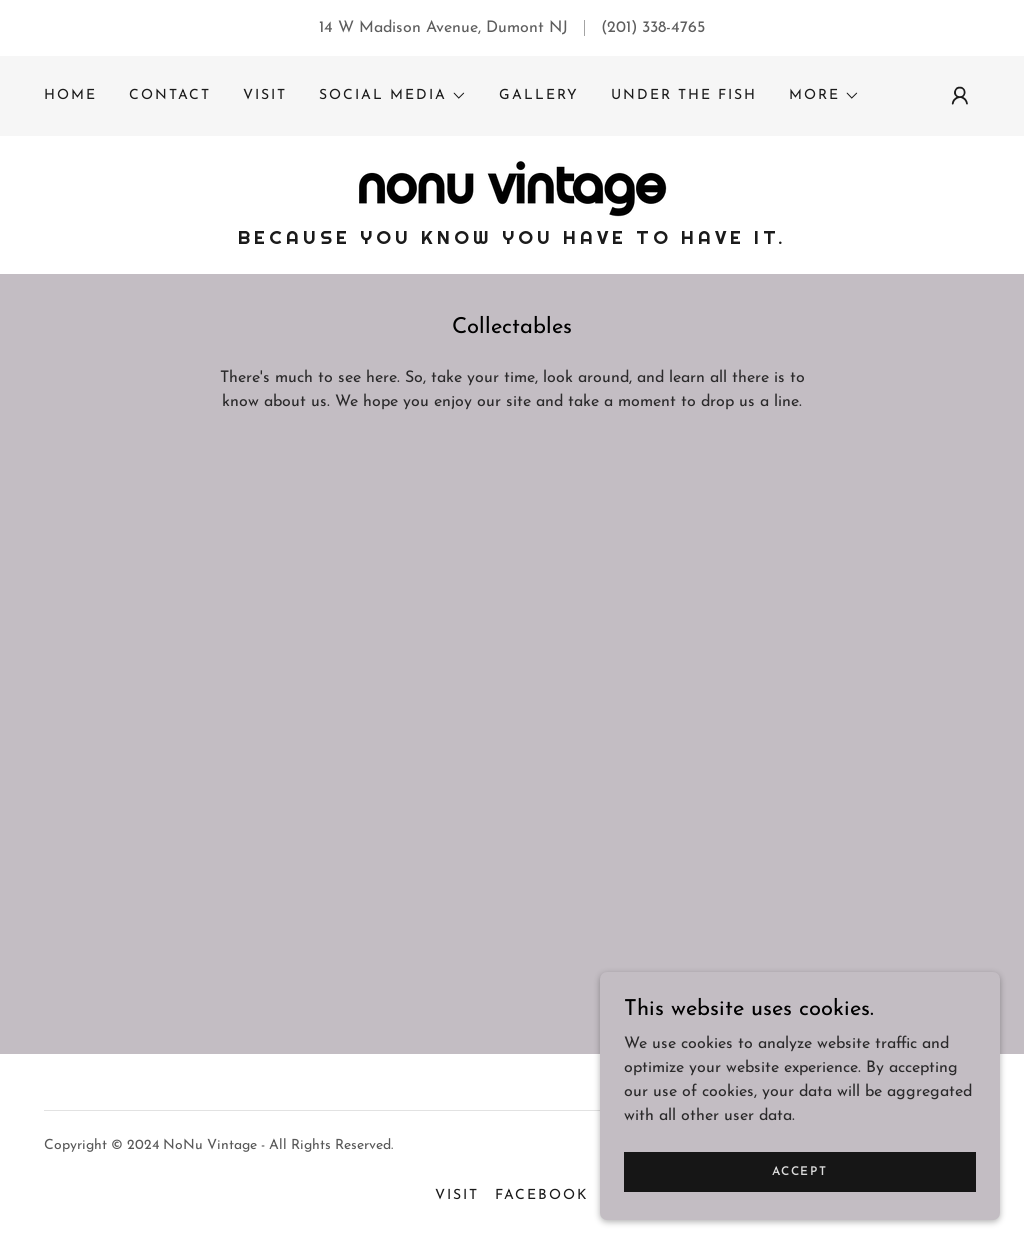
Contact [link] (170, 95)
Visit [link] (265, 95)
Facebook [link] (542, 1195)
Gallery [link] (539, 95)
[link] (512, 188)
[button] (393, 96)
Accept (799, 1171)
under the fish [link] (684, 95)
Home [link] (70, 95)
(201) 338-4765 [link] (653, 28)
